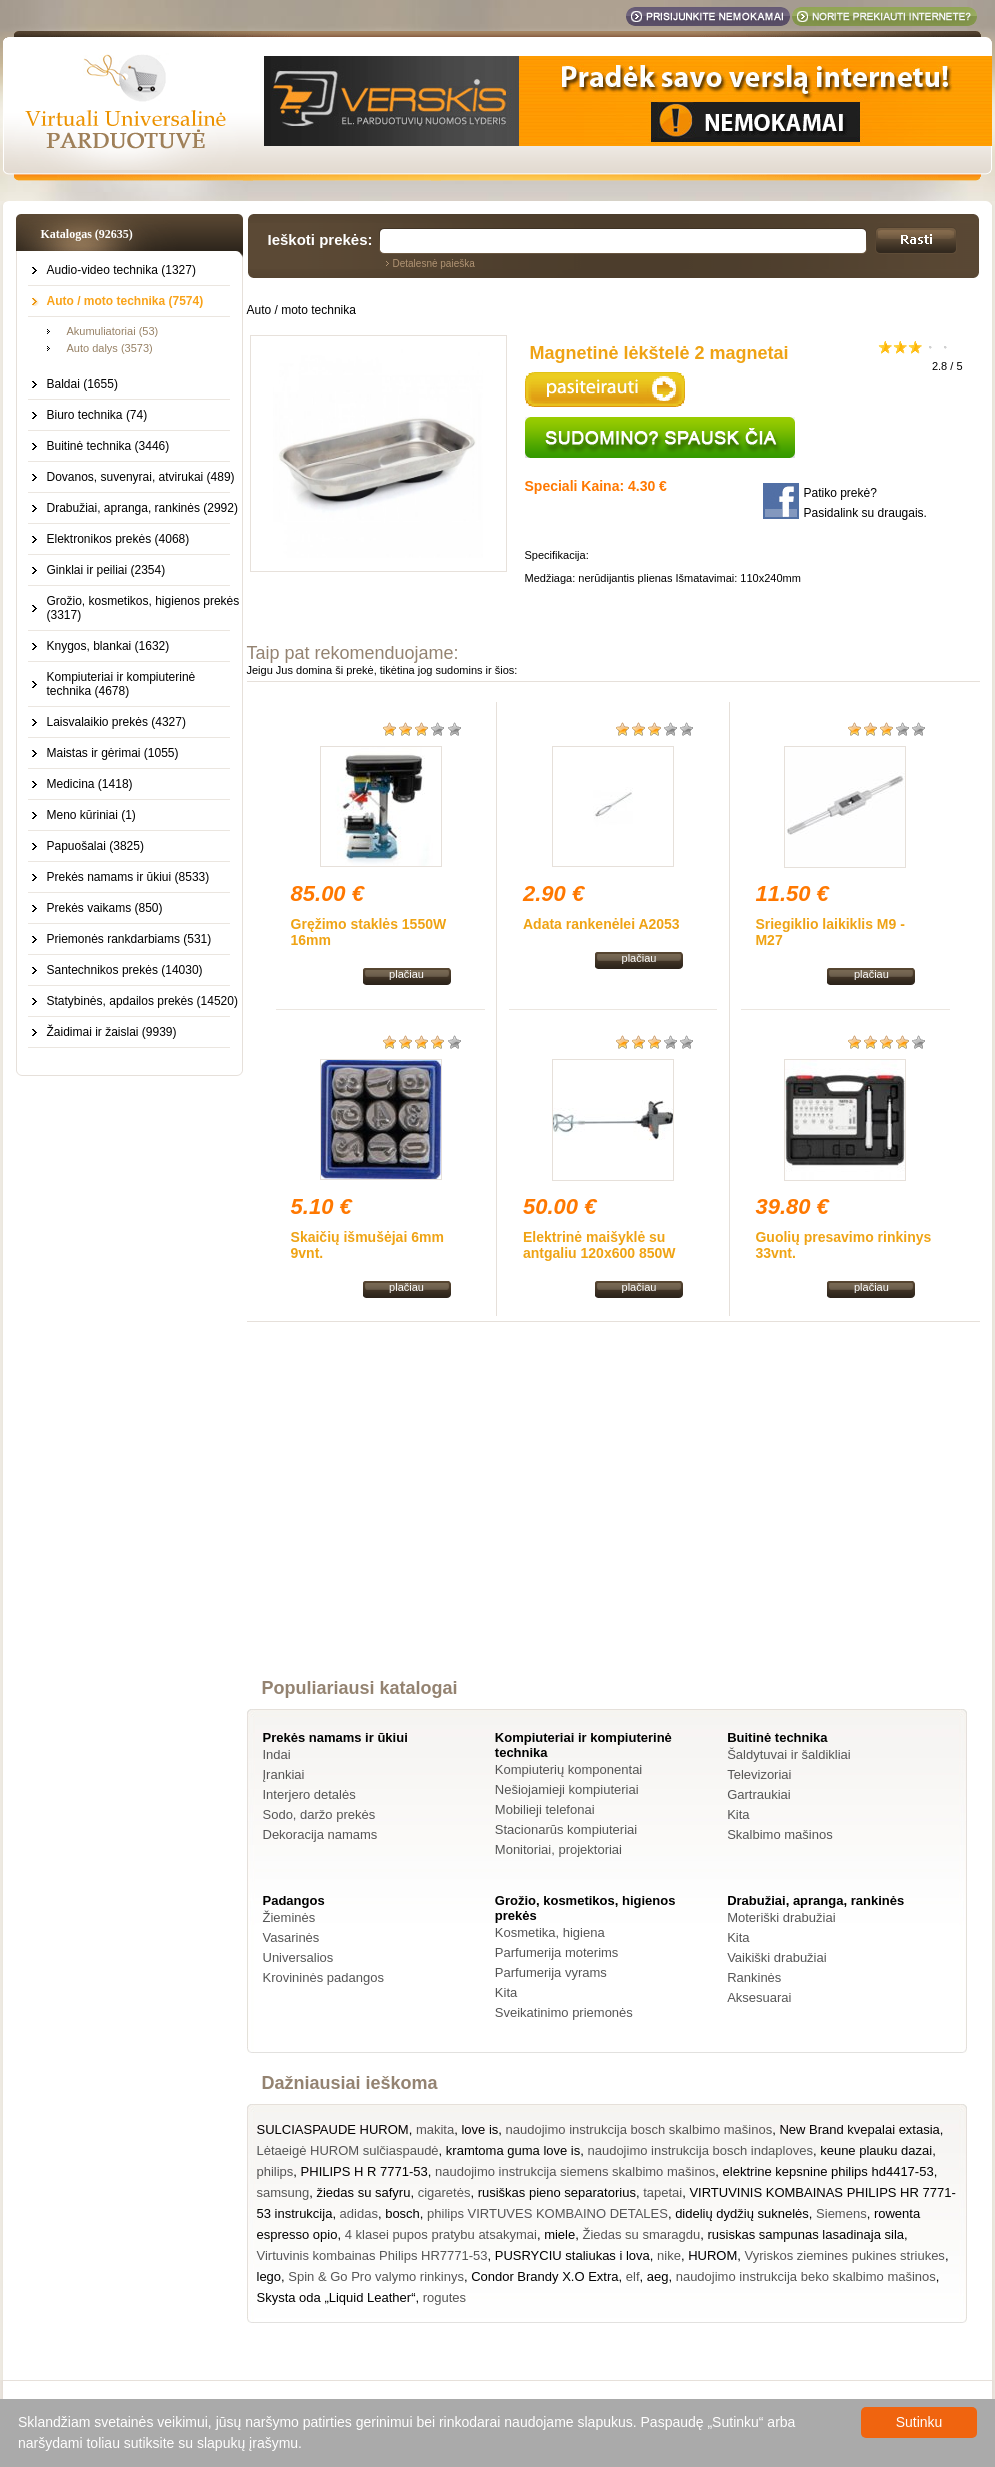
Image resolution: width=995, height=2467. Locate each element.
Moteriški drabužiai (781, 1917)
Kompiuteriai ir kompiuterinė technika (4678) (121, 684)
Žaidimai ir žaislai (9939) (112, 1032)
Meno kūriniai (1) (91, 815)
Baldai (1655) (82, 384)
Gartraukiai (759, 1794)
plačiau (406, 974)
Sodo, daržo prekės (319, 1814)
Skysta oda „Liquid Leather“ (336, 2297)
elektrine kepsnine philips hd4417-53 (828, 2171)
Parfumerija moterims (557, 1952)
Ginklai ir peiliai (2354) (106, 570)
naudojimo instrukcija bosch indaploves (699, 2150)
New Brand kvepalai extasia (859, 2129)
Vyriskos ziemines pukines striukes (845, 2255)
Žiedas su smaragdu (641, 2234)
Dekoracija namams (320, 1834)
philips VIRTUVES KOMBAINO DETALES (547, 2213)
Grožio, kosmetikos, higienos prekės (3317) (143, 608)
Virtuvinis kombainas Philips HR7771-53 (372, 2255)
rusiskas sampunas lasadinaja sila (805, 2234)
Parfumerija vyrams (551, 1972)
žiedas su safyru (363, 2192)
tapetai (662, 2192)
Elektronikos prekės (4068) (118, 539)
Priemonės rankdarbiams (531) (129, 939)
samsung (283, 2192)
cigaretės (444, 2192)
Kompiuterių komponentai (568, 1769)
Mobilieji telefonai (545, 1809)
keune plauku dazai (876, 2150)
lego (269, 2276)
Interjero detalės (309, 1794)
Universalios (298, 1957)
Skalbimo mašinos (780, 1834)
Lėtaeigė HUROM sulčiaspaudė (348, 2150)
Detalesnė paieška (434, 263)
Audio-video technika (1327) (121, 270)
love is (479, 2129)
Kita (738, 1814)
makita (435, 2129)
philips (275, 2171)
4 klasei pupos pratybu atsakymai (441, 2234)
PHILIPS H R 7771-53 (364, 2171)
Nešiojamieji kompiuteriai (567, 1789)
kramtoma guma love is (513, 2150)
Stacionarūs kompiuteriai (566, 1829)
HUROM (712, 2255)
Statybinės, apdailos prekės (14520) (142, 1001)
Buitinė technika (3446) (108, 446)
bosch (402, 2213)
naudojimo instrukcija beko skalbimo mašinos (806, 2276)
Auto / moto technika (301, 310)
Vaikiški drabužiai (776, 1957)
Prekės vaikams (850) (105, 908)
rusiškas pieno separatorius (557, 2192)
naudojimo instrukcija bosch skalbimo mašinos (639, 2129)
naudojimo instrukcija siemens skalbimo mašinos (575, 2171)
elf (633, 2276)
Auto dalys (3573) (110, 348)
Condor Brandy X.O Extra (544, 2276)
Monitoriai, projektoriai (558, 1849)
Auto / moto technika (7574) (125, 301)
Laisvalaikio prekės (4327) (116, 722)
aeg (658, 2276)
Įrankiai (284, 1774)
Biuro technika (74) (97, 415)
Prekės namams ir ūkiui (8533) (128, 877)
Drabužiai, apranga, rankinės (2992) (142, 508)
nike (669, 2255)
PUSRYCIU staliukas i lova (572, 2255)
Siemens (841, 2213)
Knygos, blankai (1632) (108, 646)
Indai (277, 1754)
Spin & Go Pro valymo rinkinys (376, 2276)
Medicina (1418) (90, 784)
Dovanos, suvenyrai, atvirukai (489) (141, 477)
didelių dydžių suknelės (742, 2213)
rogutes (444, 2297)
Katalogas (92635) (87, 234)
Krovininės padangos (323, 1977)
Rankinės (754, 1977)
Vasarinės (291, 1937)
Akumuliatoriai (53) (113, 331)
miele (559, 2234)
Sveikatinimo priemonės (564, 2012)
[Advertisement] (613, 1518)
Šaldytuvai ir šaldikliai (789, 1754)
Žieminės (289, 1917)
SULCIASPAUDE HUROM (333, 2129)
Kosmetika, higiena (550, 1932)
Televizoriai (759, 1774)
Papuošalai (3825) (95, 846)
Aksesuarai (759, 1997)
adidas (359, 2213)
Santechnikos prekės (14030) (125, 970)
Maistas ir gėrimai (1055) (113, 753)
